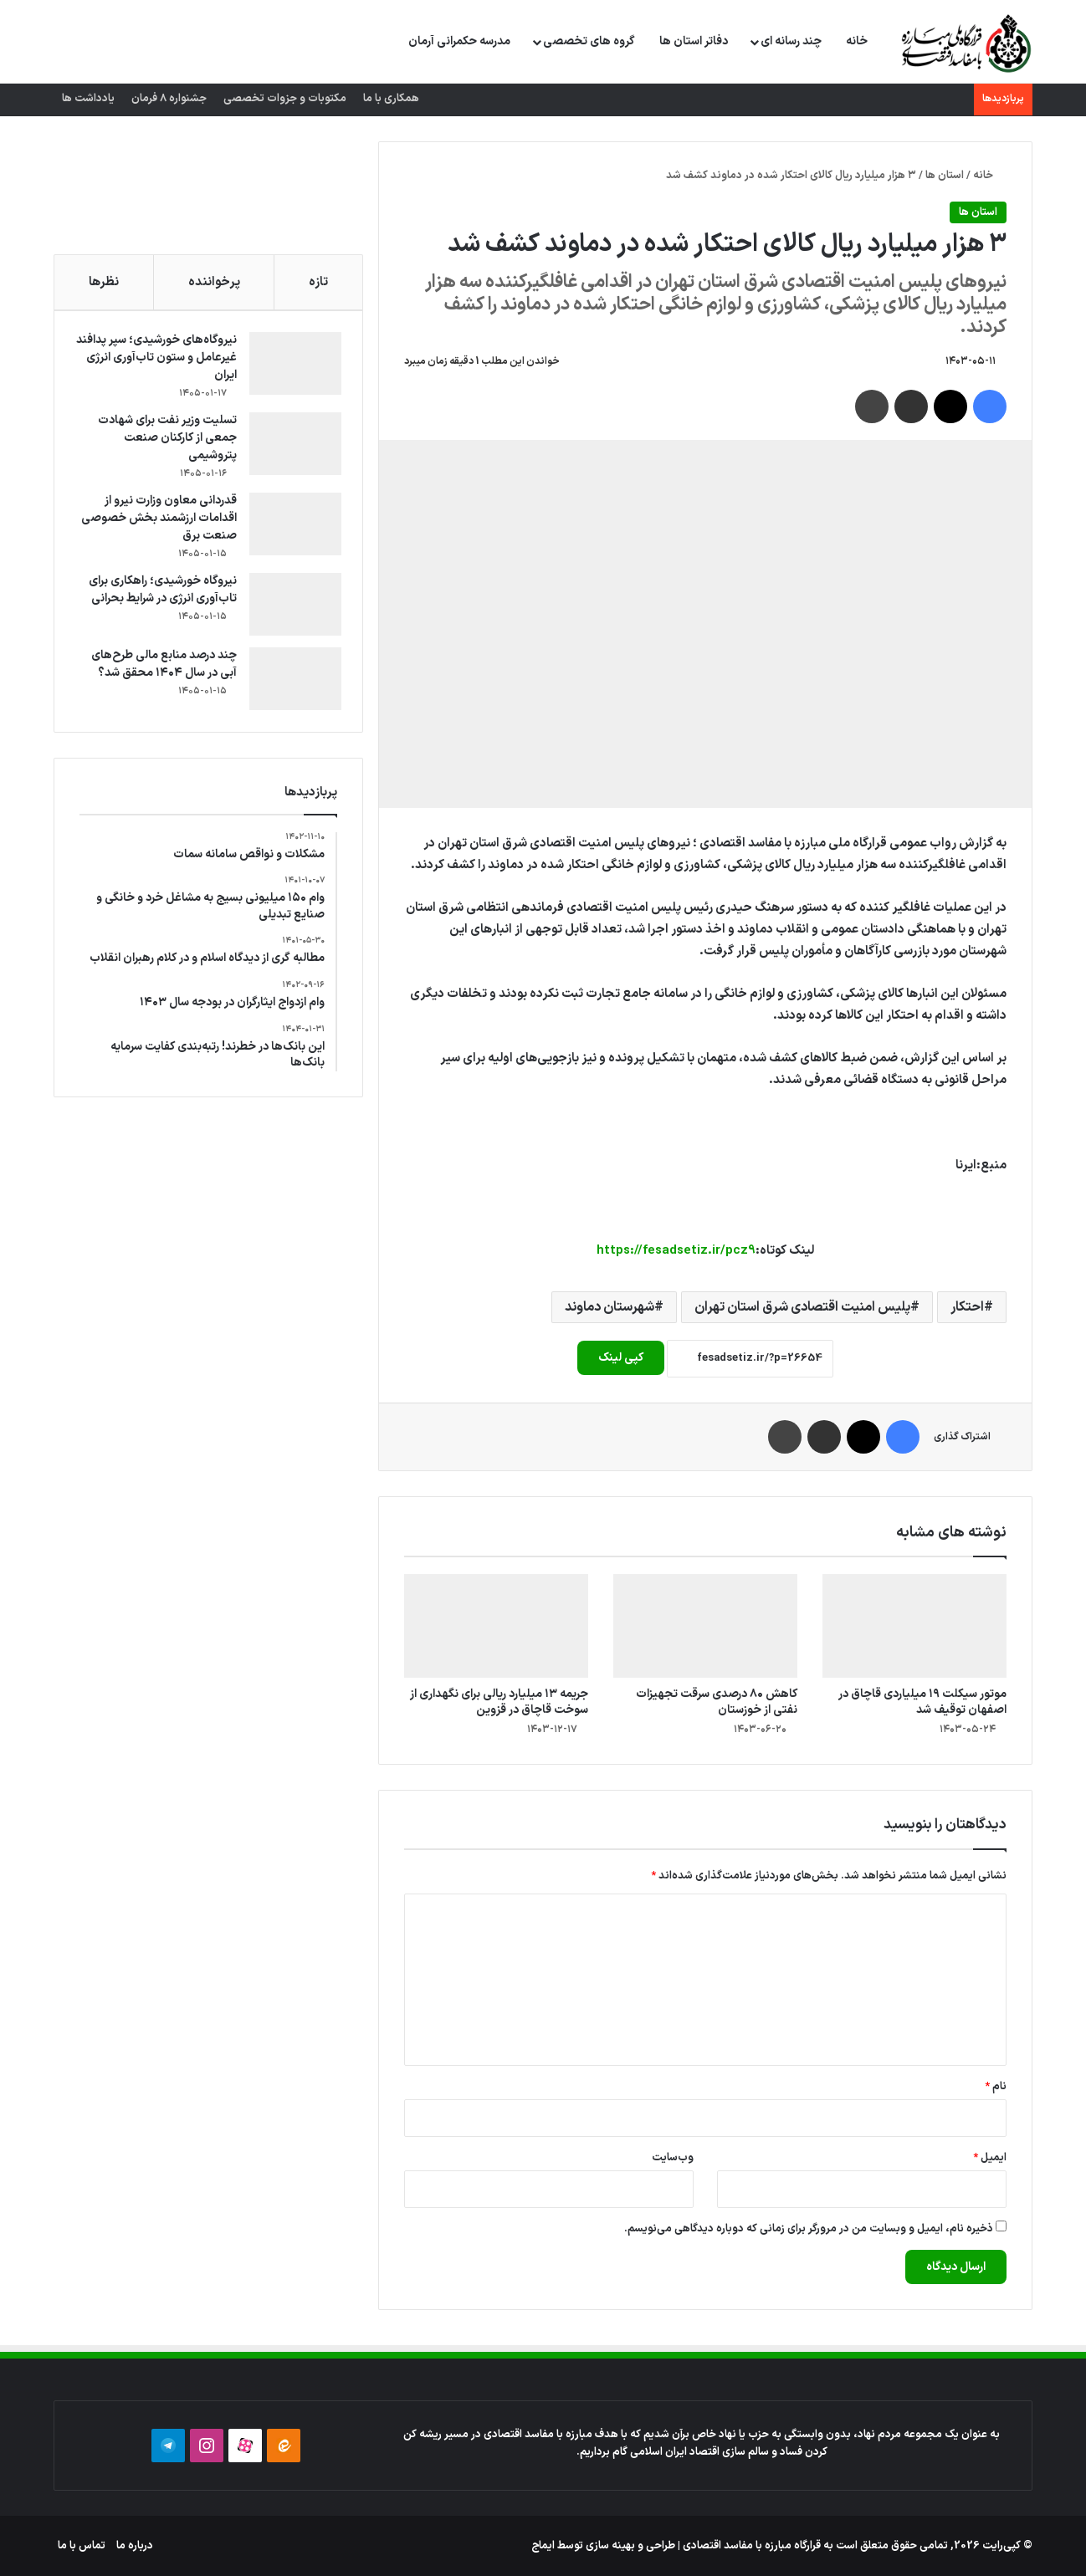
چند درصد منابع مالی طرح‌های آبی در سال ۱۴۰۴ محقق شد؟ (160, 668)
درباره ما (134, 2546)
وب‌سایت (673, 2157)
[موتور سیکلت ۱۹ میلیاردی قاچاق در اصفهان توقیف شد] (914, 1626)
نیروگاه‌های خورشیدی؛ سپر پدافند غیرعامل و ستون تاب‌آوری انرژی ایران (169, 361)
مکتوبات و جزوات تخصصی (284, 98)
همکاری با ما (391, 98)
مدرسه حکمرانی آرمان (459, 41)
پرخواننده (214, 282)
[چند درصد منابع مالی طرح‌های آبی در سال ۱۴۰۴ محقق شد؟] (291, 683)
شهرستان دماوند (609, 1307)
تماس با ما (81, 2546)
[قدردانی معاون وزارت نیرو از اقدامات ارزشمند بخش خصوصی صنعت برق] (291, 528)
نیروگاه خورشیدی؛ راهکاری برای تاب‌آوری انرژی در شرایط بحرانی (159, 593)
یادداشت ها (88, 98)
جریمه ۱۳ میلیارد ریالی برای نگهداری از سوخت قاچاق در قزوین (499, 1702)
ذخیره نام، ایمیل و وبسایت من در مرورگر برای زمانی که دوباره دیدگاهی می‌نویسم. (808, 2229)
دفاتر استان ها (693, 41)
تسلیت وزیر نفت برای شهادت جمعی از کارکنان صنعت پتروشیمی (163, 442)
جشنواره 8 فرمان (169, 98)
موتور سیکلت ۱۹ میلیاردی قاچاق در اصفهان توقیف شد (922, 1702)
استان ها (944, 175)
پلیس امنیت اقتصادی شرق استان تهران (802, 1307)
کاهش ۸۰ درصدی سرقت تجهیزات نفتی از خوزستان (716, 1702)
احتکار (967, 1307)
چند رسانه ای (791, 41)
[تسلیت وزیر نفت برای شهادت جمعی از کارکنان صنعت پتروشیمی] (291, 448)
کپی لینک (620, 1358)
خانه (857, 41)
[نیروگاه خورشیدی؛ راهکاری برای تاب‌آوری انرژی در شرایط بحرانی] (291, 608)
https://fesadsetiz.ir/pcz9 (676, 1250)
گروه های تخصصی (589, 41)
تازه (318, 282)
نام (996, 2086)
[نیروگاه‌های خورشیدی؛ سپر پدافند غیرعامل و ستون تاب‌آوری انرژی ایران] (291, 367)
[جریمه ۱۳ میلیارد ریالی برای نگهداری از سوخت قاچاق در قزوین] (496, 1626)
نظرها (104, 282)
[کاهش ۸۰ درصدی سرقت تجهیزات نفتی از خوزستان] (705, 1626)
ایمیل (990, 2157)
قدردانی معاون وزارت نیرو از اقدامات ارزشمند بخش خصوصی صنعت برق (166, 522)
